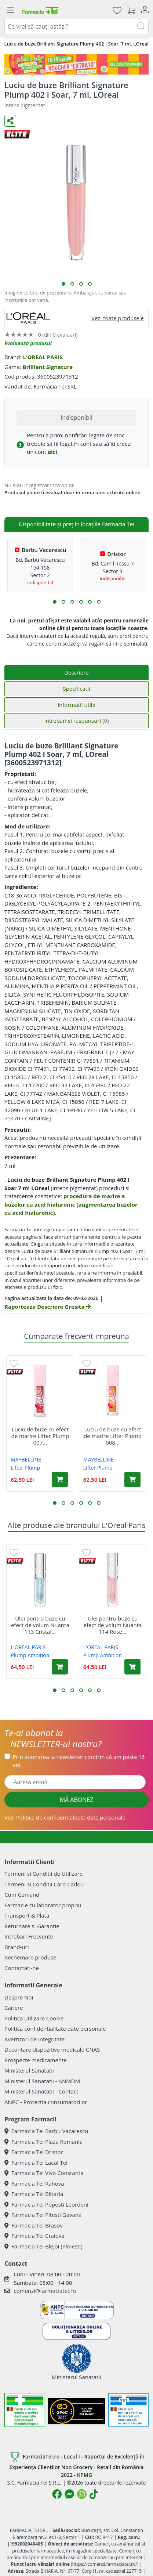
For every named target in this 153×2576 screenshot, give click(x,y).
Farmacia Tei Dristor (33, 2152)
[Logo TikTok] (94, 2494)
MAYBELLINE (26, 1459)
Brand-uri (16, 1947)
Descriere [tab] (76, 672)
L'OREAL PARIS (42, 357)
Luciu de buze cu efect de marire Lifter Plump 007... (40, 1436)
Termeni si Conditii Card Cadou (44, 1884)
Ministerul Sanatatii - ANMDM (42, 2081)
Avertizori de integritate (34, 2039)
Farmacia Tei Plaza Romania (43, 2141)
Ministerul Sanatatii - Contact (41, 2091)
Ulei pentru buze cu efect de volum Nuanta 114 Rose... (113, 1625)
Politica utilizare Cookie (33, 2018)
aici (52, 451)
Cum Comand (22, 1894)
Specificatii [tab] (76, 688)
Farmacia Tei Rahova (34, 2183)
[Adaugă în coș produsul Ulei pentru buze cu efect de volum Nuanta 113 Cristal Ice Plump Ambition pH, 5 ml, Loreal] (60, 1666)
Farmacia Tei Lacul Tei (36, 2162)
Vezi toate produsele (117, 318)
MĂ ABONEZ (77, 1800)
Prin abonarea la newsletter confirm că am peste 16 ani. (79, 1761)
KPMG (84, 2474)
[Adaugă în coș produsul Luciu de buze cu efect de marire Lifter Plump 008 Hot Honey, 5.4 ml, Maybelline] (132, 1479)
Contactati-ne (21, 1968)
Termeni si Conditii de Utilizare (43, 1873)
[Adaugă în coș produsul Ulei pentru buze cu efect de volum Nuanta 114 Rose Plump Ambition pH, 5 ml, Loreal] (132, 1666)
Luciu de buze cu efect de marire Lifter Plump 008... (113, 1436)
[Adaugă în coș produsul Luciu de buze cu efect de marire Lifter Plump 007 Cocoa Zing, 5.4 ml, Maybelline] (60, 1479)
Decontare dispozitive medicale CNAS (52, 2049)
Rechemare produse (30, 1957)
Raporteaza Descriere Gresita (47, 1306)
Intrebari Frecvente (28, 1936)
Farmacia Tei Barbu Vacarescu (46, 2131)
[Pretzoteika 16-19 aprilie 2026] (76, 64)
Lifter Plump (25, 1467)
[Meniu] (10, 10)
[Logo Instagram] (82, 2494)
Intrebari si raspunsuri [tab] (76, 720)
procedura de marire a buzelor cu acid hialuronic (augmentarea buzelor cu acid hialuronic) (71, 1204)
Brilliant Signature (47, 367)
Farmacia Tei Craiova (34, 2235)
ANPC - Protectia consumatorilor (45, 2102)
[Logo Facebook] (57, 2494)
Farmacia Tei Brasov (33, 2225)
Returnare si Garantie (31, 1926)
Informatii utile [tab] (76, 704)
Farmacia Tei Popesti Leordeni (46, 2204)
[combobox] (76, 26)
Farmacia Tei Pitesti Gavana (42, 2214)
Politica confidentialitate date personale (55, 2028)
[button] (63, 284)
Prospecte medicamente (35, 2060)
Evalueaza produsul (28, 343)
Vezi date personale (64, 1817)
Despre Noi (18, 1997)
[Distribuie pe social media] (10, 121)
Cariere (13, 2007)
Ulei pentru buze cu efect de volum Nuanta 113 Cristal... (40, 1625)
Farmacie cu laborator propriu (42, 1905)
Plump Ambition (30, 1655)
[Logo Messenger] (69, 2494)
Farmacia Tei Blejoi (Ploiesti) (43, 2246)
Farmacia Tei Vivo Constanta (44, 2172)
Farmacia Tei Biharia (33, 2193)
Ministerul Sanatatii (29, 2070)
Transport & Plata (26, 1915)
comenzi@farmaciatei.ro (45, 2290)
